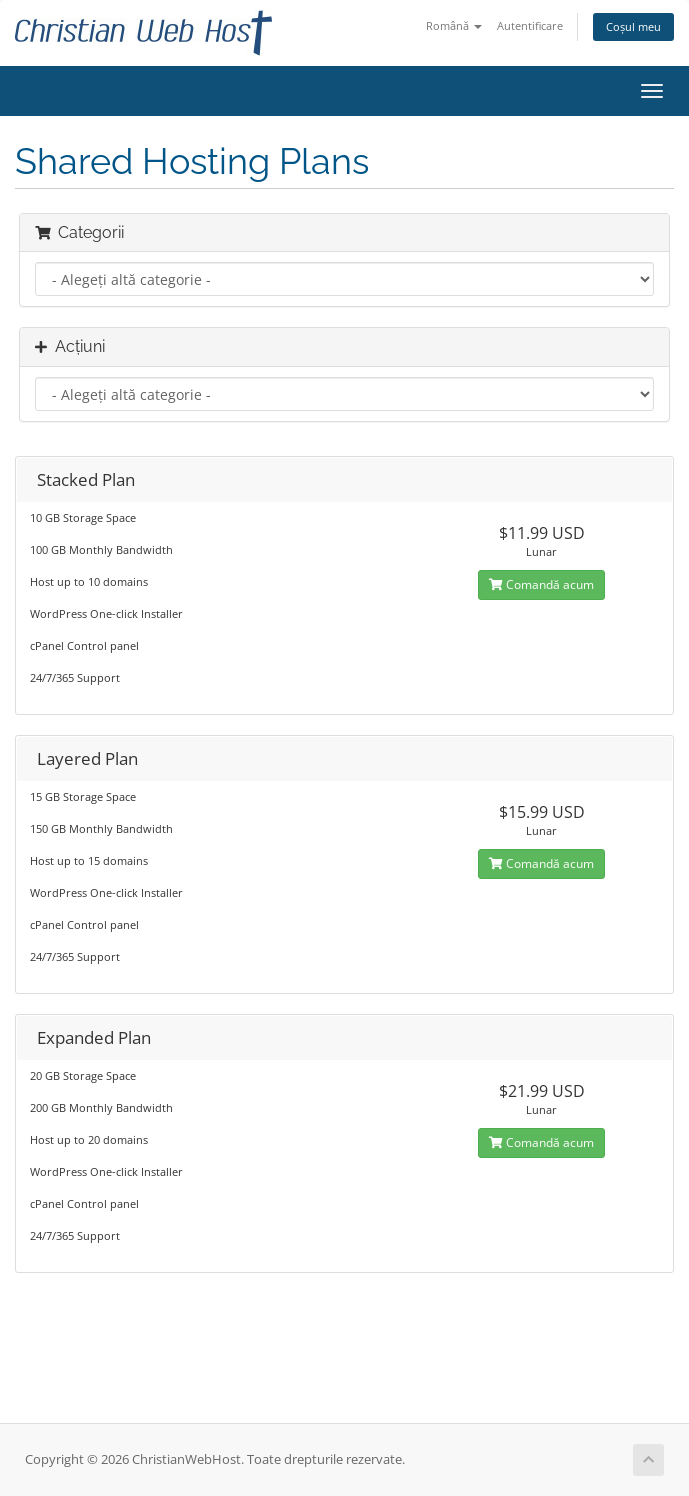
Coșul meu (633, 26)
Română (454, 25)
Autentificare (530, 25)
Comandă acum (541, 584)
